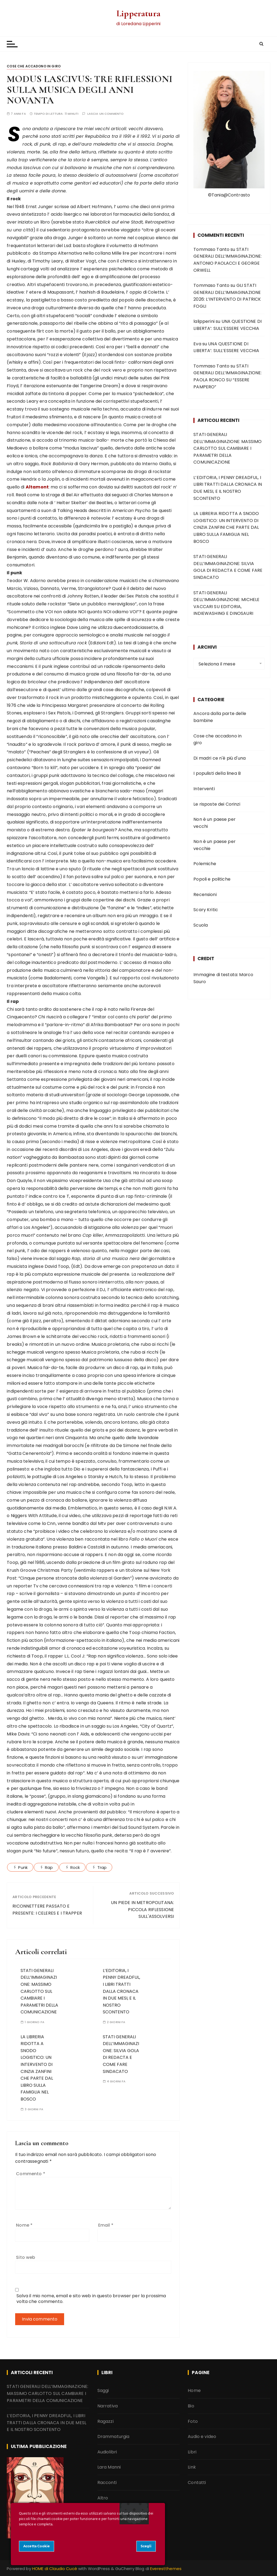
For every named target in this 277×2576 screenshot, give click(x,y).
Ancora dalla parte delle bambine (219, 717)
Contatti (197, 2482)
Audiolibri (107, 2452)
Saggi (103, 2390)
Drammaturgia (113, 2436)
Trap (102, 1867)
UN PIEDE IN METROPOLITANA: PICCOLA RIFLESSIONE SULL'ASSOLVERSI (142, 1909)
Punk (23, 1867)
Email (105, 2225)
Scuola (200, 925)
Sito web (25, 2257)
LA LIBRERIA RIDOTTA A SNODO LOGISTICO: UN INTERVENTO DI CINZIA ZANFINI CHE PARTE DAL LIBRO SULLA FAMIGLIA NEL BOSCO (226, 527)
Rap (49, 1867)
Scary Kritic (205, 910)
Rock (75, 1867)
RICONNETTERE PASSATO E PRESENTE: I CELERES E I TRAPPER (47, 1909)
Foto (193, 2421)
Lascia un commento (105, 113)
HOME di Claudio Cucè (54, 2568)
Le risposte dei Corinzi (216, 804)
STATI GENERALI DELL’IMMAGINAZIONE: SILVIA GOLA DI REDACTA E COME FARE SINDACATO (121, 2054)
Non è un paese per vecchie (214, 845)
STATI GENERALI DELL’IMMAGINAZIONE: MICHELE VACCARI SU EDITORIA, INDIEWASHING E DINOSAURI (226, 603)
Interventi (204, 789)
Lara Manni (109, 2467)
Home (194, 2390)
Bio (191, 2406)
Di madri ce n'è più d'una (219, 758)
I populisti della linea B (217, 773)
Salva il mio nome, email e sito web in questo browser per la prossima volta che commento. (91, 2298)
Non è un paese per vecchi (214, 822)
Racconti (107, 2482)
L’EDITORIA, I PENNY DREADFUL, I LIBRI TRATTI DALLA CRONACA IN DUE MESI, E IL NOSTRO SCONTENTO (121, 1991)
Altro (102, 2498)
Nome (24, 2225)
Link (192, 2467)
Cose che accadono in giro (34, 66)
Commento (30, 2174)
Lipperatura (138, 12)
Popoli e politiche (211, 879)
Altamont (37, 487)
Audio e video (202, 2436)
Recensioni (205, 894)
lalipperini (204, 321)
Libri (192, 2452)
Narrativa (107, 2406)
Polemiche (204, 864)
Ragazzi (105, 2421)
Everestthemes (166, 2568)
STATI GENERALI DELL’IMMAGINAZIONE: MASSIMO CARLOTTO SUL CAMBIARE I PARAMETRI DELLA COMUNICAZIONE (39, 1991)
